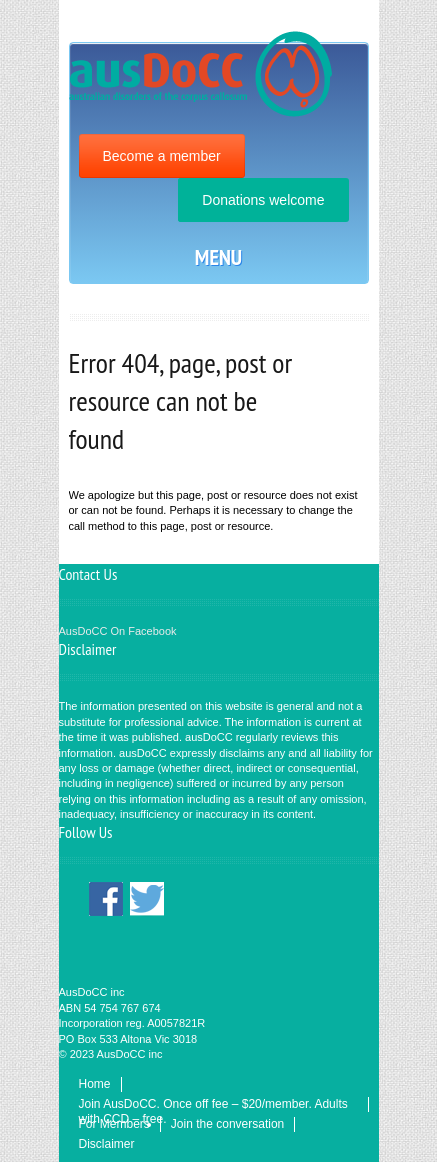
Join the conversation (227, 1124)
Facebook (106, 899)
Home (95, 1084)
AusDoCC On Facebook (118, 631)
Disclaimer (107, 1144)
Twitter (147, 899)
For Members (114, 1124)
